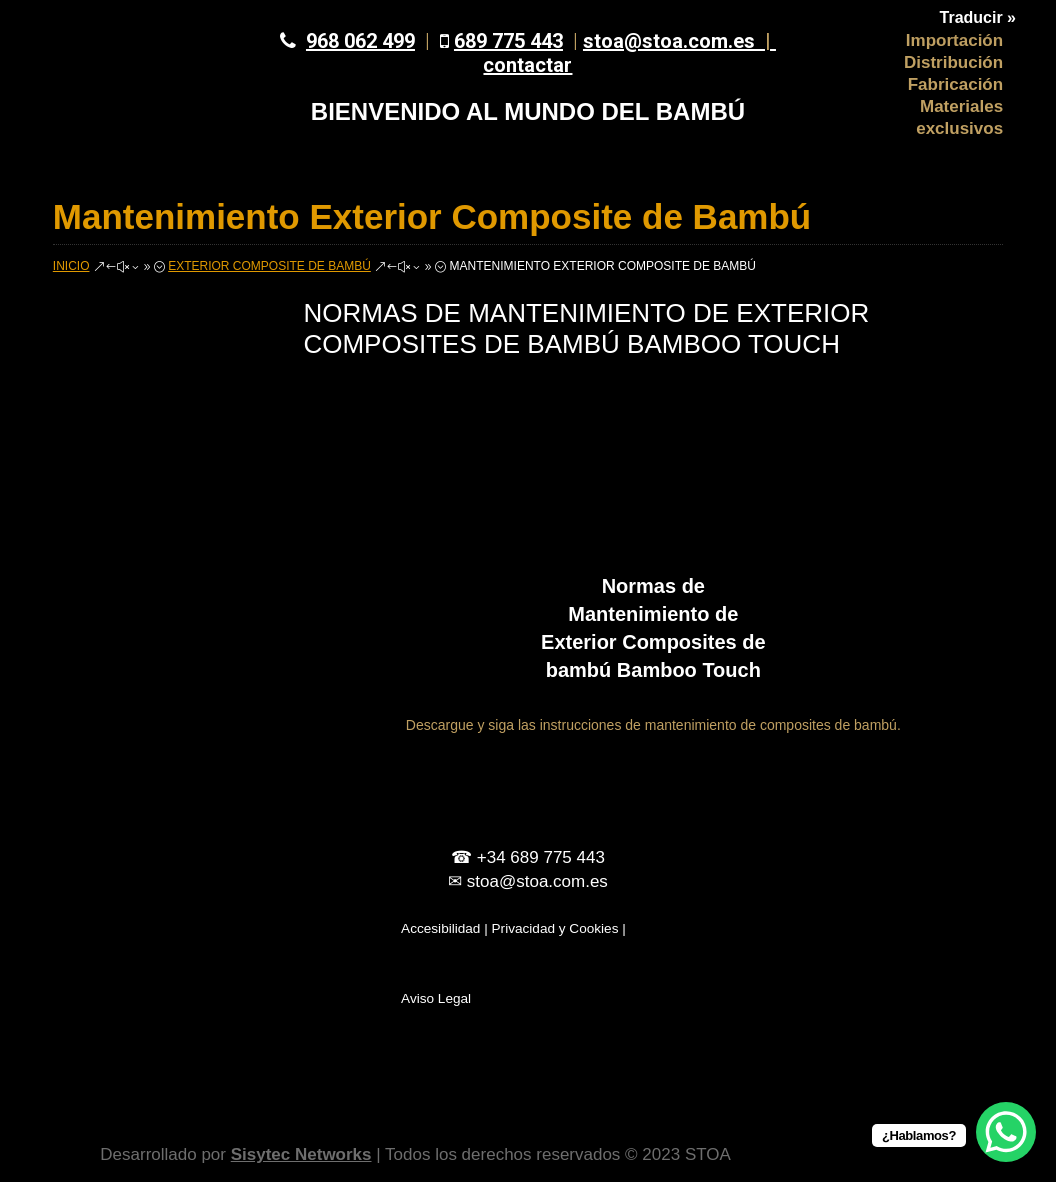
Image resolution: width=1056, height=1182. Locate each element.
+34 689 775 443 (541, 857)
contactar (527, 65)
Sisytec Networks (301, 1154)
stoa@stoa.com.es (679, 41)
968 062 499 (360, 41)
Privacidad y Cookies (555, 928)
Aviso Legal (436, 998)
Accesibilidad (440, 928)
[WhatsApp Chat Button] (1006, 1132)
